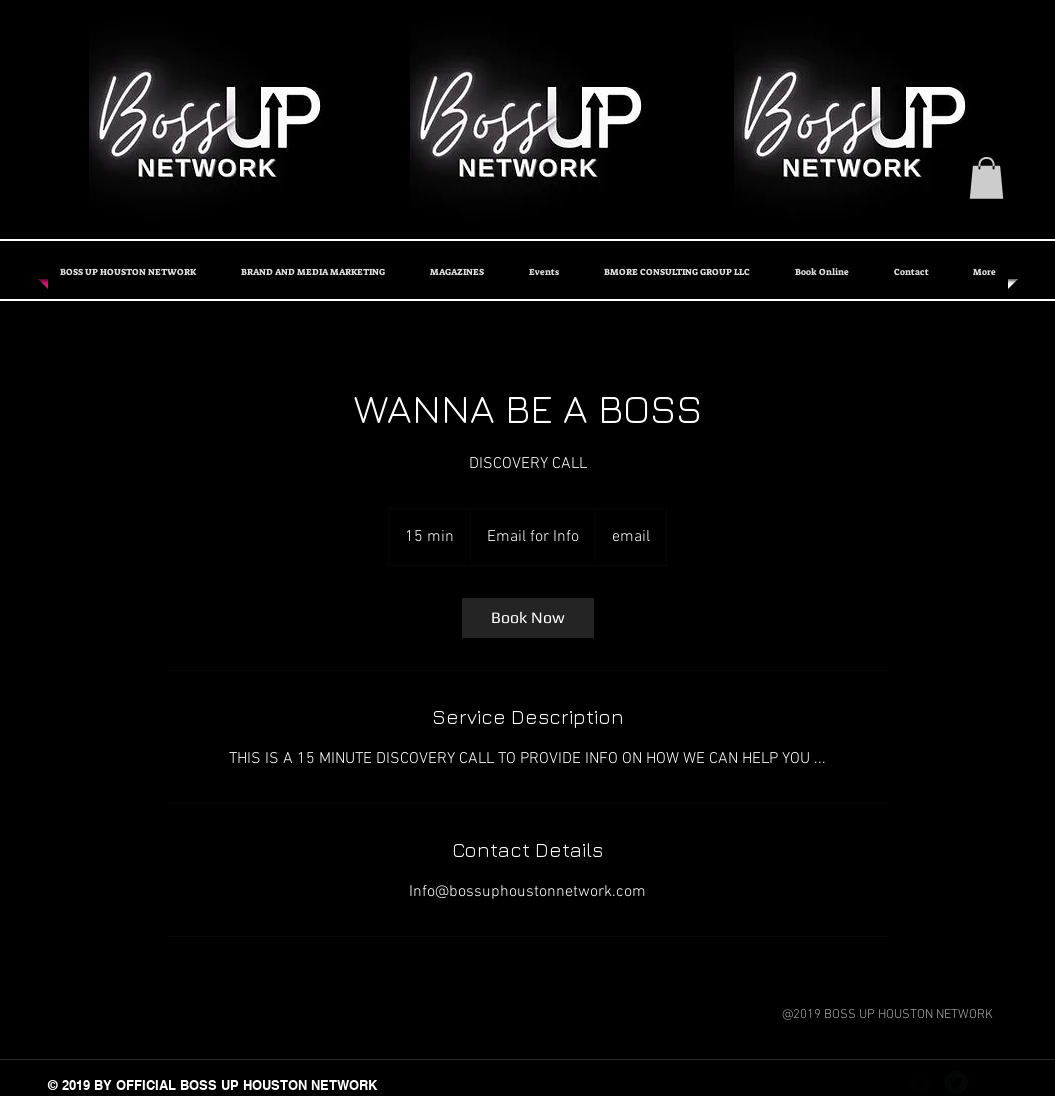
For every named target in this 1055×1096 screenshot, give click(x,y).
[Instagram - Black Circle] (992, 1082)
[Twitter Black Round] (956, 1082)
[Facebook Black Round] (920, 1082)
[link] (528, 618)
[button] (986, 178)
